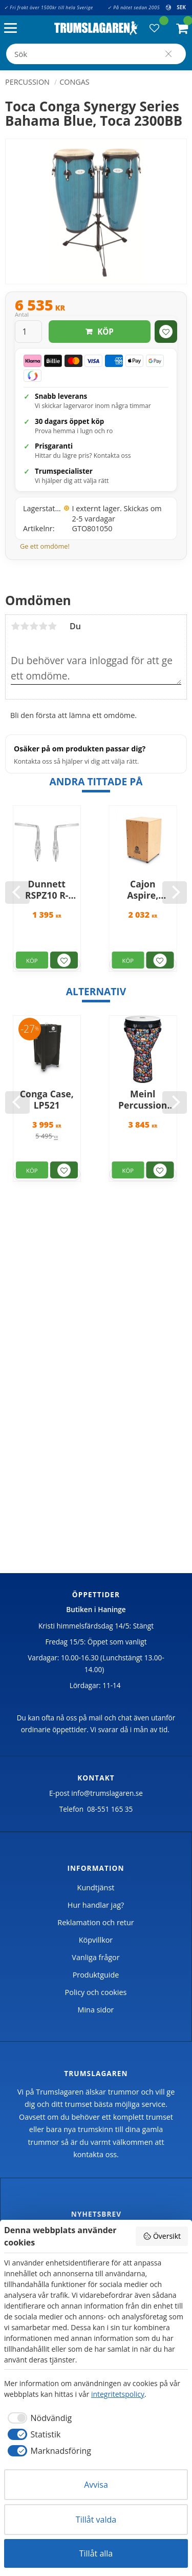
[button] (13, 28)
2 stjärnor (24, 626)
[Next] (174, 892)
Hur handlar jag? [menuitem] (96, 1905)
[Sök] (168, 54)
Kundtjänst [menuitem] (96, 1887)
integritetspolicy (117, 2394)
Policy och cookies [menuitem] (96, 1992)
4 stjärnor (43, 626)
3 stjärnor (33, 626)
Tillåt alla (96, 2553)
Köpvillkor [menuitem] (96, 1940)
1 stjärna (15, 626)
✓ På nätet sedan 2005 (134, 7)
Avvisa (96, 2484)
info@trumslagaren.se (107, 1793)
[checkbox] (38, 2418)
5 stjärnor (52, 626)
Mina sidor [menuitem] (96, 2010)
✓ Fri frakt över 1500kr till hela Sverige (48, 7)
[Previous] (17, 892)
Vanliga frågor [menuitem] (95, 1957)
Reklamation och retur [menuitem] (95, 1922)
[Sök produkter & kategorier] (96, 54)
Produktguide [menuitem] (96, 1975)
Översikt (162, 2236)
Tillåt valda (96, 2519)
